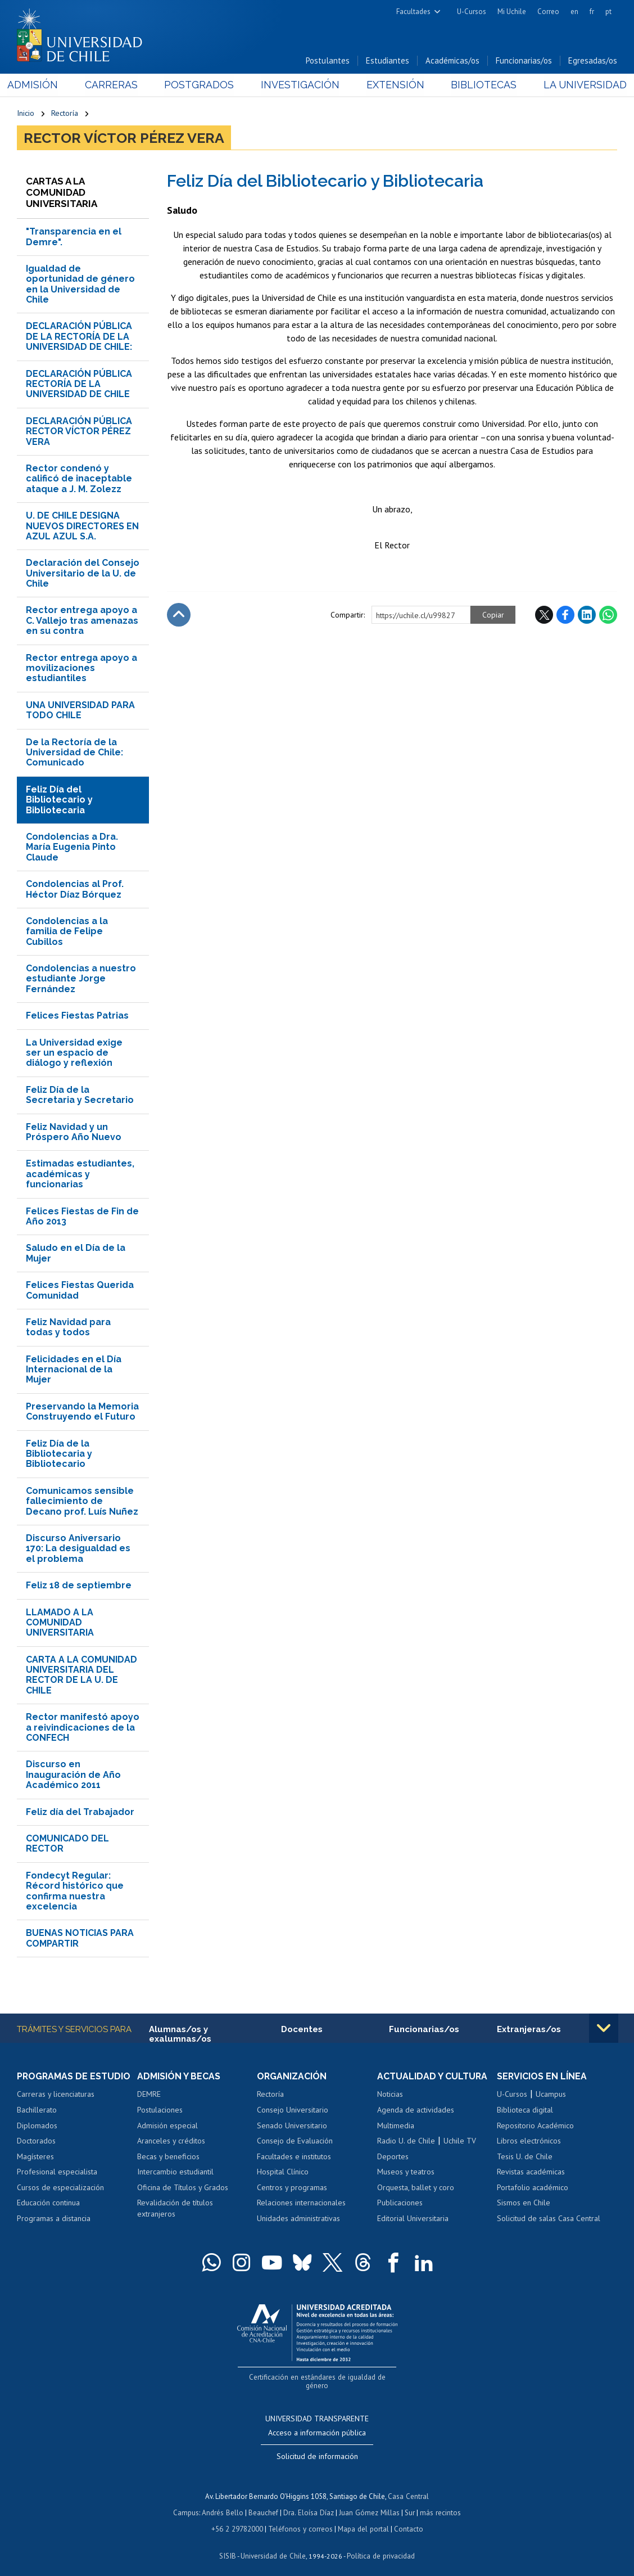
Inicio (25, 113)
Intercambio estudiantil (175, 2172)
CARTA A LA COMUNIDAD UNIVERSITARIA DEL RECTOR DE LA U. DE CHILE (81, 1675)
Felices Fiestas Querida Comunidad (80, 1290)
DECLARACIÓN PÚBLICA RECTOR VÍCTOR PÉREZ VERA (79, 432)
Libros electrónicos (529, 2141)
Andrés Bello (223, 2503)
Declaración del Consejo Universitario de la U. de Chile (82, 573)
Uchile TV (459, 2141)
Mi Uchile (511, 11)
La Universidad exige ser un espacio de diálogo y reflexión (74, 1053)
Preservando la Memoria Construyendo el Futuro (82, 1412)
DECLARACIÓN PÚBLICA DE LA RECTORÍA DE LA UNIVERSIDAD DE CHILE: (79, 337)
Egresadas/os (592, 61)
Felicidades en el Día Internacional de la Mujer (73, 1370)
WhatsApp (608, 615)
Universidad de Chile (273, 2545)
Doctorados (36, 2141)
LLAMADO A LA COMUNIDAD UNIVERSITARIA (60, 1623)
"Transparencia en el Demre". (73, 237)
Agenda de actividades (415, 2110)
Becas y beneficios (168, 2157)
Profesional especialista (57, 2172)
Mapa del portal (362, 2519)
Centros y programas (292, 2188)
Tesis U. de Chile (525, 2157)
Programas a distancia (53, 2219)
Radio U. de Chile (406, 2141)
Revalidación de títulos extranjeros (175, 2209)
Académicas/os (452, 61)
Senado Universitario (292, 2126)
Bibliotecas (477, 85)
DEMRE (149, 2095)
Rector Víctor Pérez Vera (124, 138)
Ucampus (551, 2095)
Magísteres (35, 2157)
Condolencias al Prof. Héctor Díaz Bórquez (75, 889)
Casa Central (408, 2487)
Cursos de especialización (60, 2188)
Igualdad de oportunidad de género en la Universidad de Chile (80, 284)
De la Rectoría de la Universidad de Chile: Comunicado (74, 753)
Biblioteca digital (525, 2110)
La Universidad (575, 85)
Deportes (393, 2157)
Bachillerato (37, 2110)
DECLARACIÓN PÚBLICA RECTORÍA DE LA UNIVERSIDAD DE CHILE (79, 384)
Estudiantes (387, 61)
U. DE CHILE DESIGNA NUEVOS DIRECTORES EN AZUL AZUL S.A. (82, 526)
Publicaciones (400, 2204)
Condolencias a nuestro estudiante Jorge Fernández (81, 979)
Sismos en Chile (523, 2204)
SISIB (229, 2545)
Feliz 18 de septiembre (79, 1585)
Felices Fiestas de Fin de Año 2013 (82, 1216)
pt (608, 11)
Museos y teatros (405, 2172)
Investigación (299, 85)
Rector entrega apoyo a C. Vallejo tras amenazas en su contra (82, 621)
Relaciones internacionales (301, 2204)
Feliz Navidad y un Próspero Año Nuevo (73, 1132)
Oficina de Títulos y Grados (182, 2188)
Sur (409, 2503)
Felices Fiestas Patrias (77, 1016)
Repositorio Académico (535, 2126)
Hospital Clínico (283, 2172)
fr (592, 11)
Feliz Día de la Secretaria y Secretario (80, 1095)
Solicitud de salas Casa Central (548, 2219)
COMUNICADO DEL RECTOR (67, 1844)
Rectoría (64, 113)
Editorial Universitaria (413, 2219)
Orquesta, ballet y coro (415, 2188)
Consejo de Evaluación (295, 2141)
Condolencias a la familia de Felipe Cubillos (67, 932)
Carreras (117, 85)
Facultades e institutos (294, 2157)
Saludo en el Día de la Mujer (75, 1253)
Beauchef (264, 2503)
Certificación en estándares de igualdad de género (318, 2377)
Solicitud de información (317, 2448)
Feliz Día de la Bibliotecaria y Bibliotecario (59, 1454)
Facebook (565, 615)
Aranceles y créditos (171, 2141)
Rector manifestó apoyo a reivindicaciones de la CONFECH (82, 1728)
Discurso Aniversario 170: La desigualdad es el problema (78, 1549)
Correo (548, 11)
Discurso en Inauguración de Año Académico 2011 (73, 1775)
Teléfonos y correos (300, 2519)
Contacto (407, 2519)
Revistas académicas (531, 2172)
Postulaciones (160, 2110)
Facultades (413, 11)
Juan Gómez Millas (368, 2503)
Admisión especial (167, 2126)
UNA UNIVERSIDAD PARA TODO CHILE (80, 710)
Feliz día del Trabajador (80, 1812)
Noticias (390, 2095)
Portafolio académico (532, 2188)
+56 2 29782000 (238, 2519)
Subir (179, 615)
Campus (188, 2503)
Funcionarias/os (524, 61)
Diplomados (37, 2126)
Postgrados (202, 85)
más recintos (439, 2503)
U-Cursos (471, 11)
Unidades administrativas (298, 2219)
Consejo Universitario (292, 2110)
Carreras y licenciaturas (55, 2095)
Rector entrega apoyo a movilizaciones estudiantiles (81, 668)
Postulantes (328, 61)
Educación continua (48, 2204)
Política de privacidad (379, 2545)
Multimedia (395, 2126)
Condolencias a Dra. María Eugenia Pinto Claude (72, 847)
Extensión (391, 85)
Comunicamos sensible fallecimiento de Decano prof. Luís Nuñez (82, 1501)
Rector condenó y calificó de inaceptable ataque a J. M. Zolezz (79, 479)
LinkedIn (587, 615)
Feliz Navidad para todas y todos (68, 1327)
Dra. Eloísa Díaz (309, 2503)
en (574, 11)
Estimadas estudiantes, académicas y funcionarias (80, 1174)
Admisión (42, 85)
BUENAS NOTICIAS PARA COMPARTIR (80, 1938)
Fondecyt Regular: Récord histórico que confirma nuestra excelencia (75, 1891)
